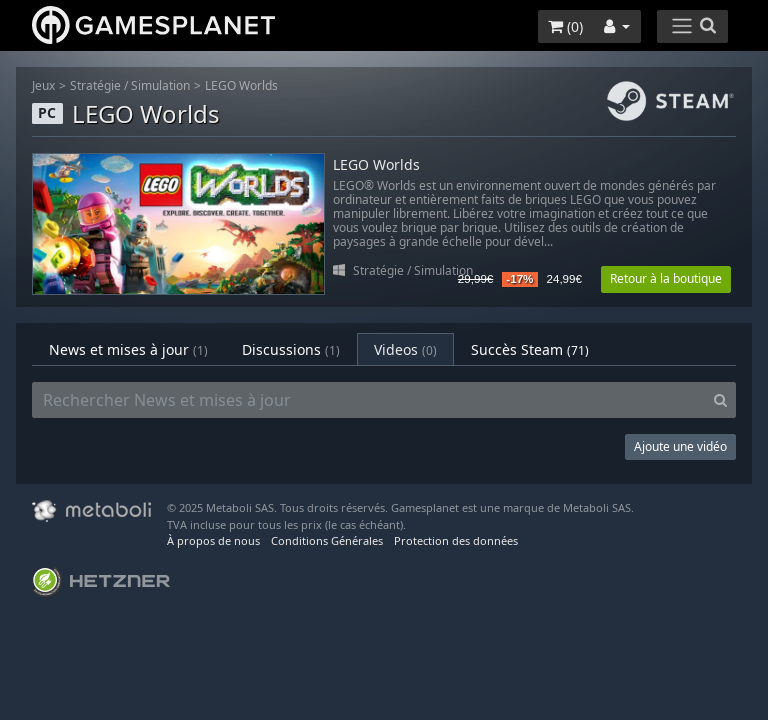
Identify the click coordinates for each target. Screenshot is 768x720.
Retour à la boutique (666, 278)
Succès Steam (530, 349)
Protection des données (456, 540)
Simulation (160, 85)
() (565, 26)
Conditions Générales (327, 540)
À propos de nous (213, 540)
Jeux (43, 85)
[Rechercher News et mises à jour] (369, 400)
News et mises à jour (128, 349)
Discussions (291, 349)
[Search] (720, 400)
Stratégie (95, 85)
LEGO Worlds (241, 85)
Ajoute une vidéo (680, 446)
